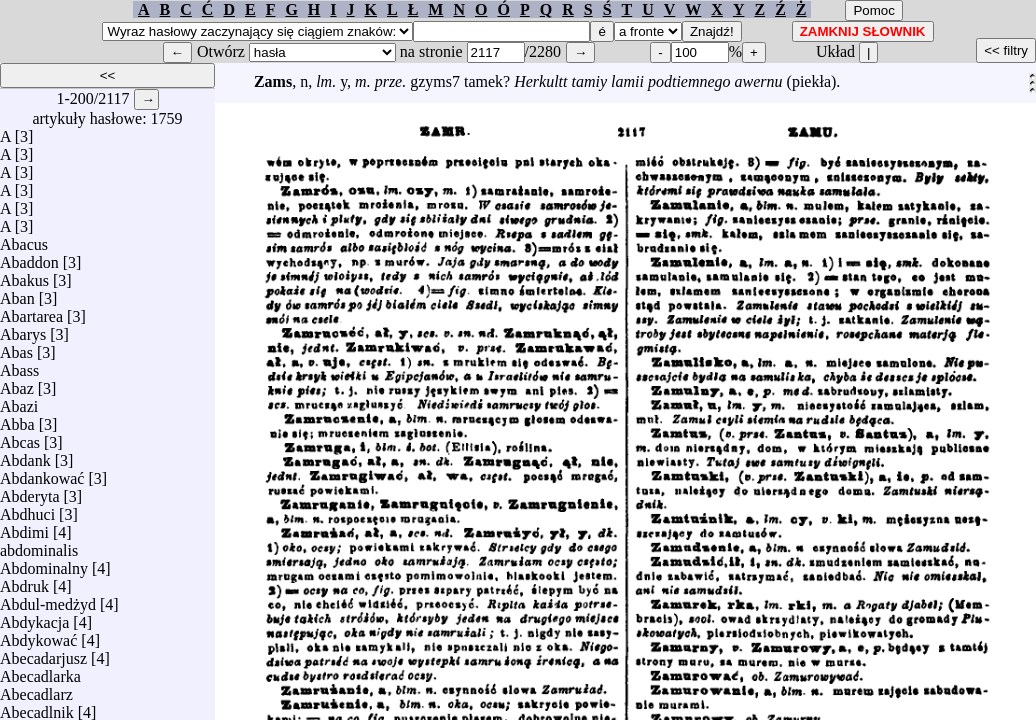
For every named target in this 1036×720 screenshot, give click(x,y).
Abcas (20, 437)
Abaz (17, 383)
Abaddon (29, 257)
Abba (17, 419)
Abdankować (42, 473)
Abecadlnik (37, 707)
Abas (16, 347)
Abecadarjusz (43, 653)
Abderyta (30, 491)
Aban (17, 293)
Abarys (23, 329)
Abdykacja (34, 617)
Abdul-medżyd (48, 599)
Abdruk (24, 581)
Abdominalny (44, 563)
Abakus (24, 275)
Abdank (25, 455)
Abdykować (38, 635)
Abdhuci (27, 509)
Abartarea (31, 311)
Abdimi (24, 527)
